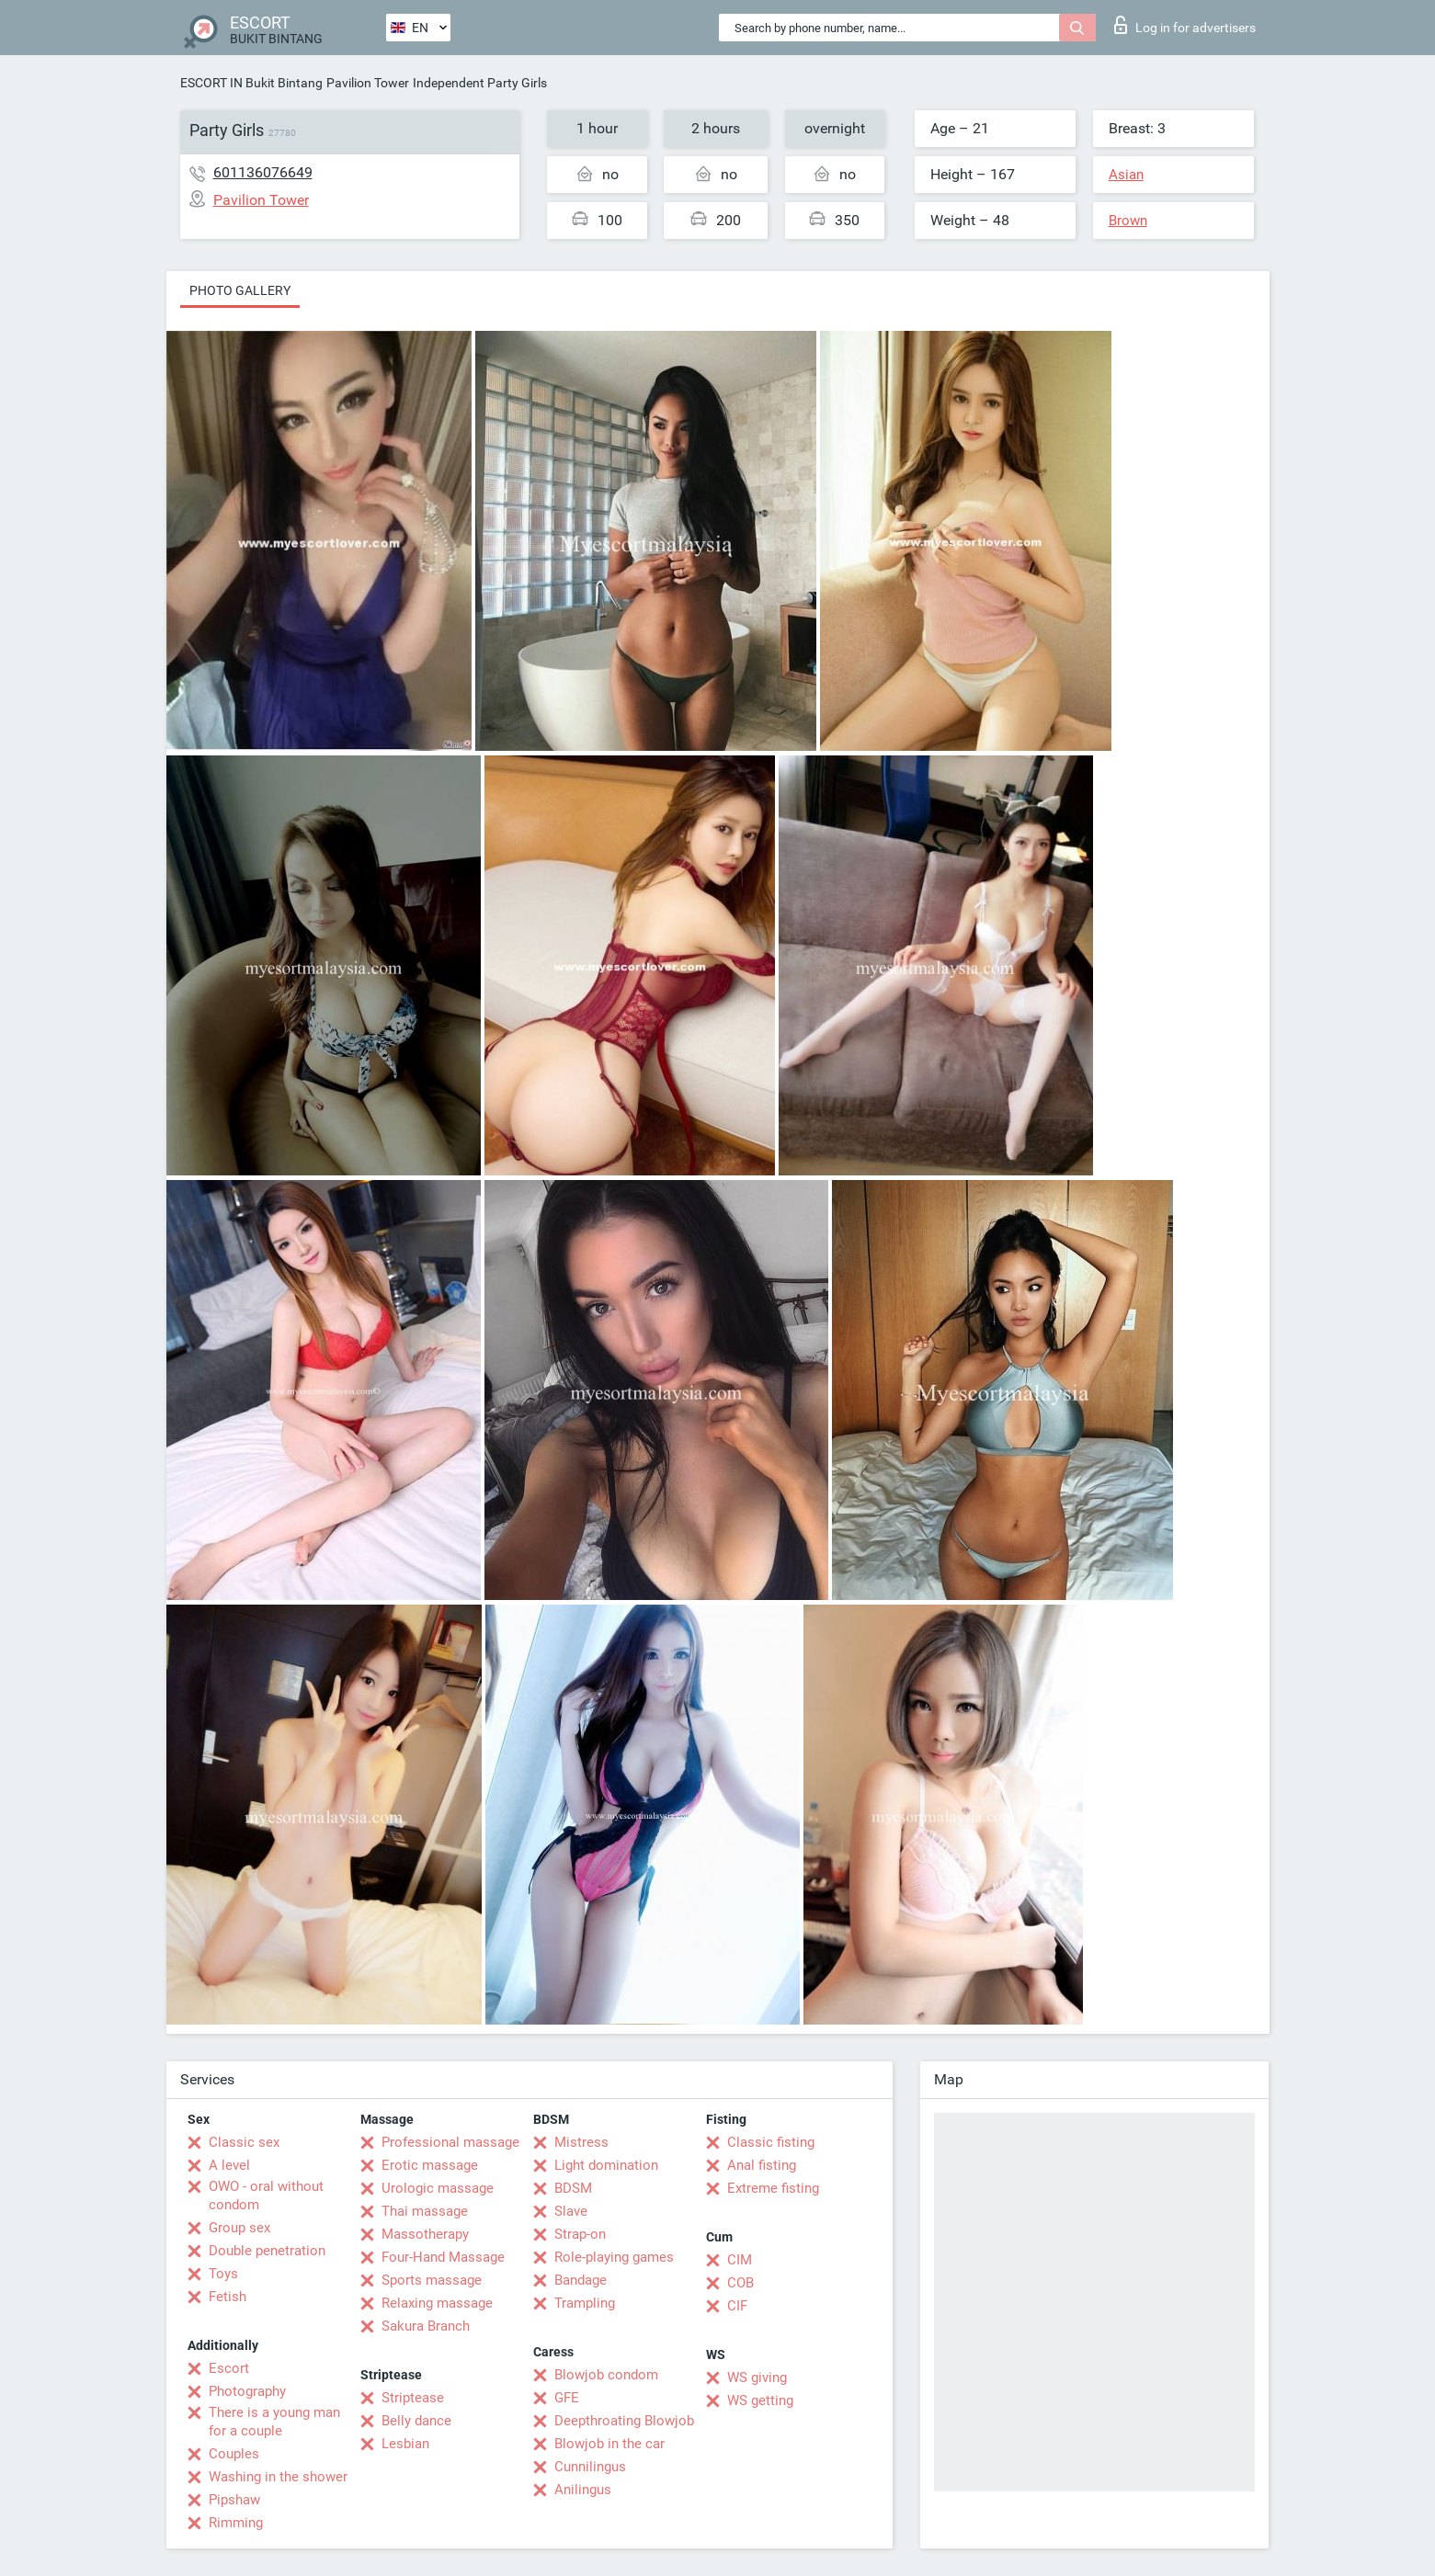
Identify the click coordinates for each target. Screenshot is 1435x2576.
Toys (223, 2273)
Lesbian (405, 2443)
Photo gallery (239, 290)
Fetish (227, 2296)
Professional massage (450, 2142)
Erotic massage (430, 2165)
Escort (229, 2368)
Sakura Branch (426, 2326)
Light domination (606, 2165)
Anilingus (582, 2489)
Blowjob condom (606, 2374)
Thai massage (425, 2211)
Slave (570, 2211)
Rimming (236, 2522)
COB (740, 2283)
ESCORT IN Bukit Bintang (251, 82)
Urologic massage (438, 2188)
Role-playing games (614, 2257)
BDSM (573, 2188)
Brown (1128, 220)
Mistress (581, 2142)
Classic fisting (770, 2142)
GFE (566, 2397)
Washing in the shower (278, 2476)
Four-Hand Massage (443, 2257)
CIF (737, 2306)
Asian (1126, 174)
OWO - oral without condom (266, 2195)
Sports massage (432, 2280)
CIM (739, 2260)
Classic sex (244, 2142)
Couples (234, 2453)
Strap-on (580, 2234)
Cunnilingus (590, 2466)
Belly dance (416, 2420)
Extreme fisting (773, 2188)
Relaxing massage (437, 2303)
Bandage (580, 2280)
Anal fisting (761, 2165)
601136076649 (263, 172)
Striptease (413, 2397)
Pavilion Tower (367, 82)
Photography (247, 2391)
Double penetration (267, 2250)
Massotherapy (425, 2234)
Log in (1185, 25)
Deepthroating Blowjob (624, 2420)
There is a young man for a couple (274, 2421)
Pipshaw (234, 2499)
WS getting (760, 2400)
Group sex (239, 2227)
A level (229, 2165)
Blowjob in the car (609, 2443)
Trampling (584, 2303)
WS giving (757, 2377)
